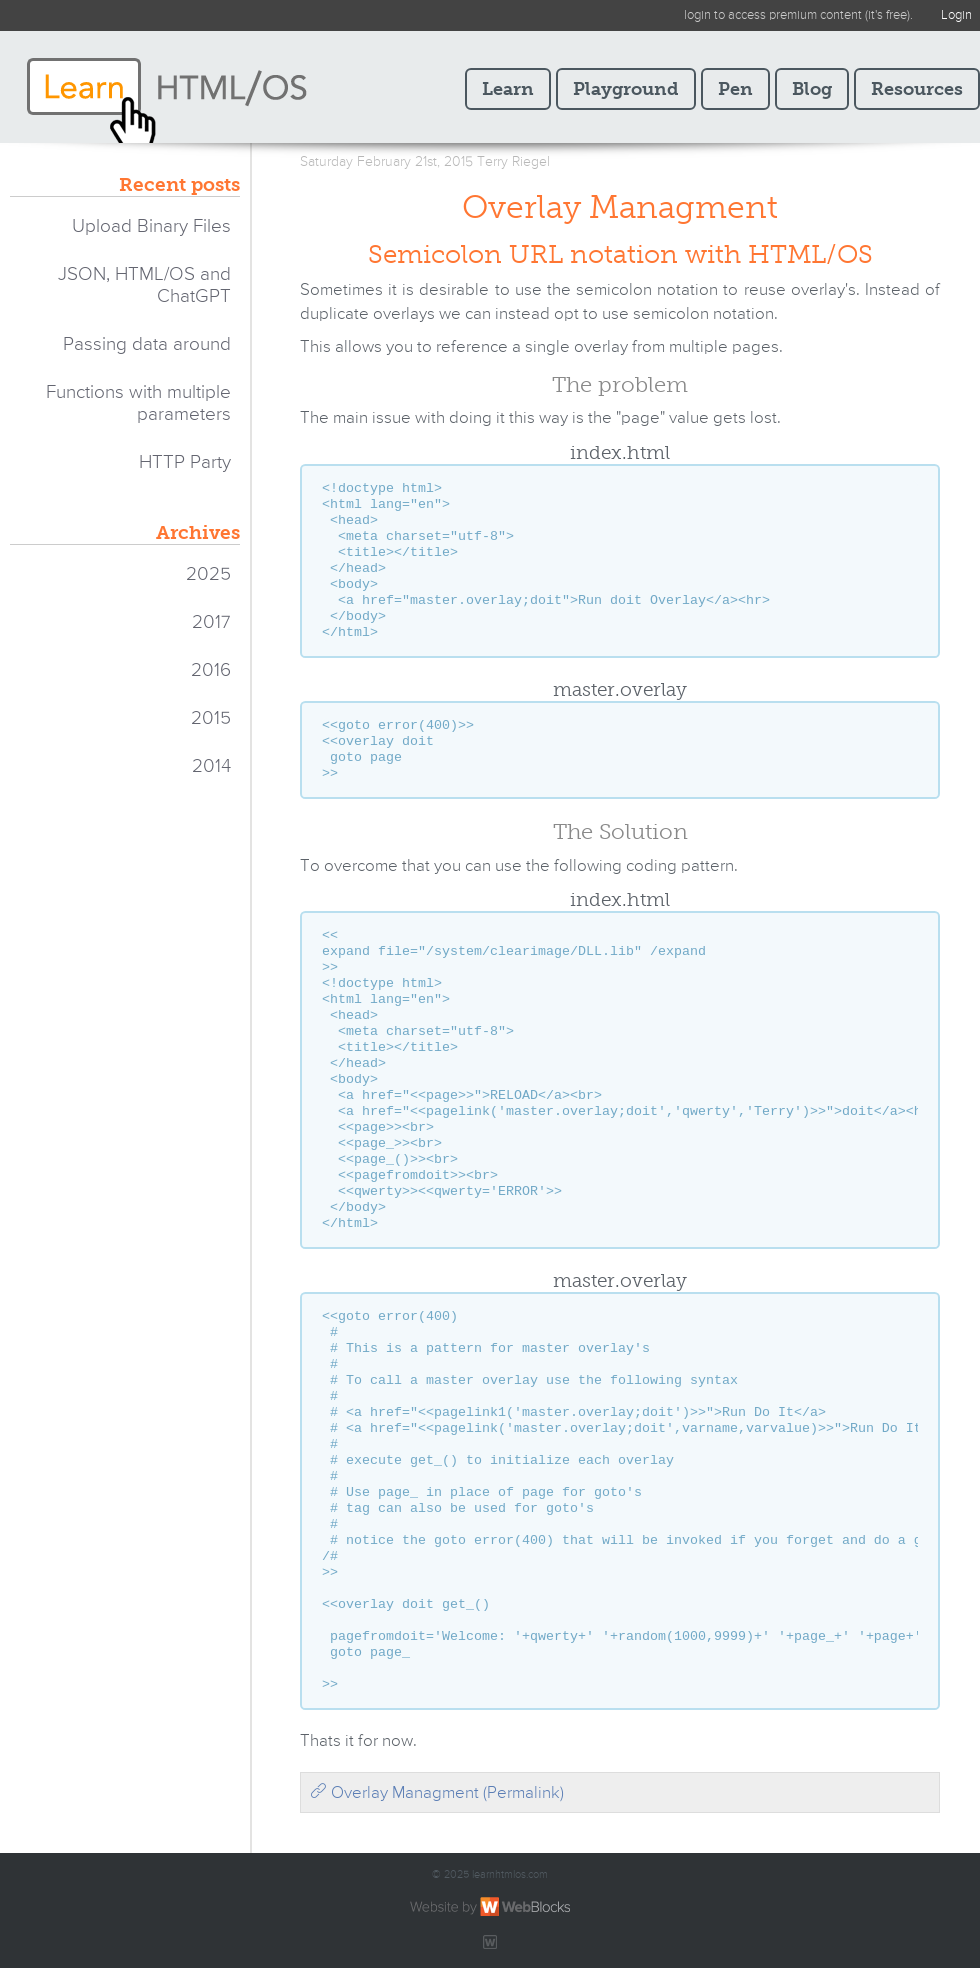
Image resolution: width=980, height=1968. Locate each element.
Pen (735, 89)
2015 (211, 718)
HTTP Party (185, 462)
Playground (626, 89)
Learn (508, 89)
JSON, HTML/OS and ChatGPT (144, 285)
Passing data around (147, 344)
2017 (211, 622)
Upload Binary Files (151, 226)
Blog (812, 89)
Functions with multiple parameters (138, 403)
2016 (211, 670)
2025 (208, 574)
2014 (211, 766)
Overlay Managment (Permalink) (437, 1793)
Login (956, 15)
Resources (917, 89)
